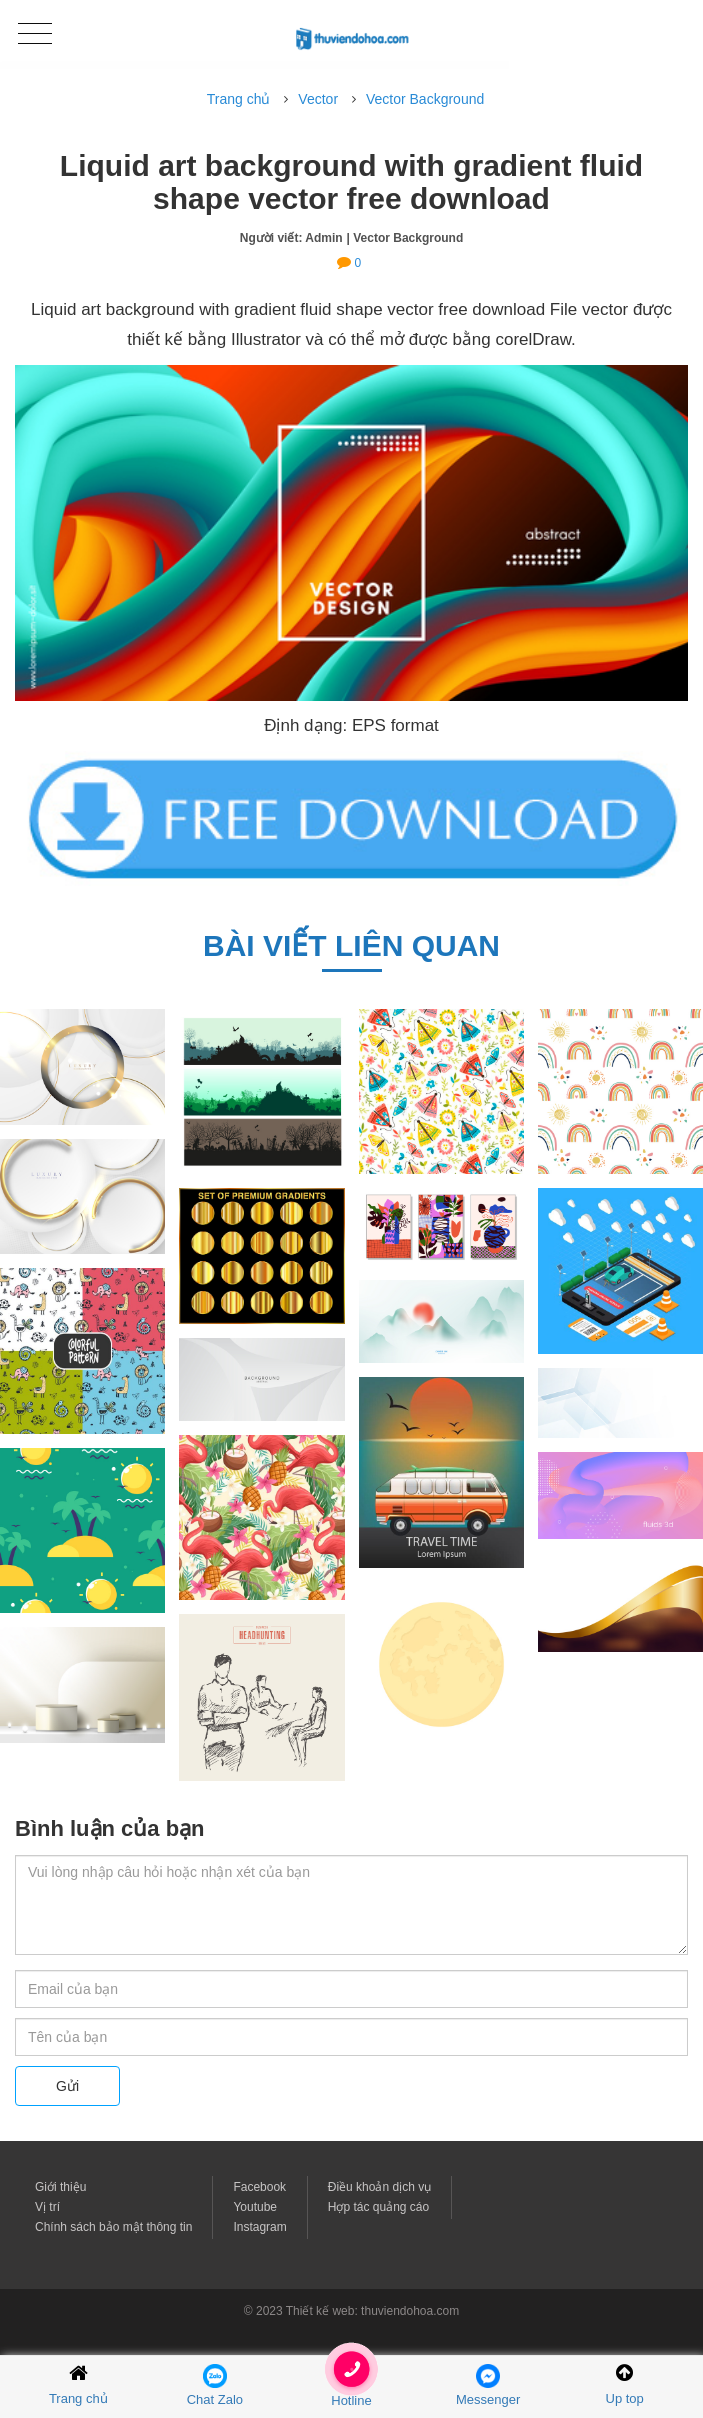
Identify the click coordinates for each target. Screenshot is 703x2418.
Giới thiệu (60, 2187)
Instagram (259, 2227)
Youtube (255, 2207)
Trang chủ (239, 99)
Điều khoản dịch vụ (379, 2187)
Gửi (67, 2086)
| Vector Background (405, 238)
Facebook (259, 2187)
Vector (318, 99)
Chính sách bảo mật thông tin (113, 2227)
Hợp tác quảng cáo (378, 2207)
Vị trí (47, 2207)
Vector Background (425, 99)
